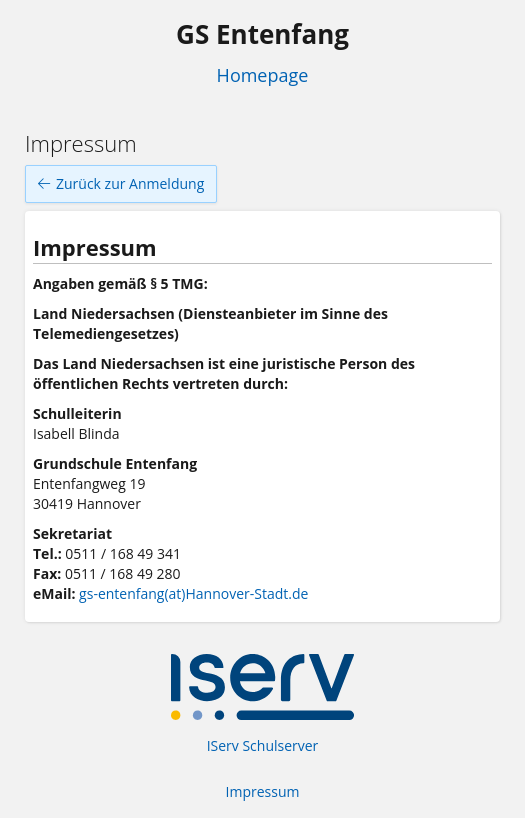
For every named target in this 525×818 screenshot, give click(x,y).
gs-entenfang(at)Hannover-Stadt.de (193, 593)
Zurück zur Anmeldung (121, 184)
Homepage (263, 75)
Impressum (263, 791)
